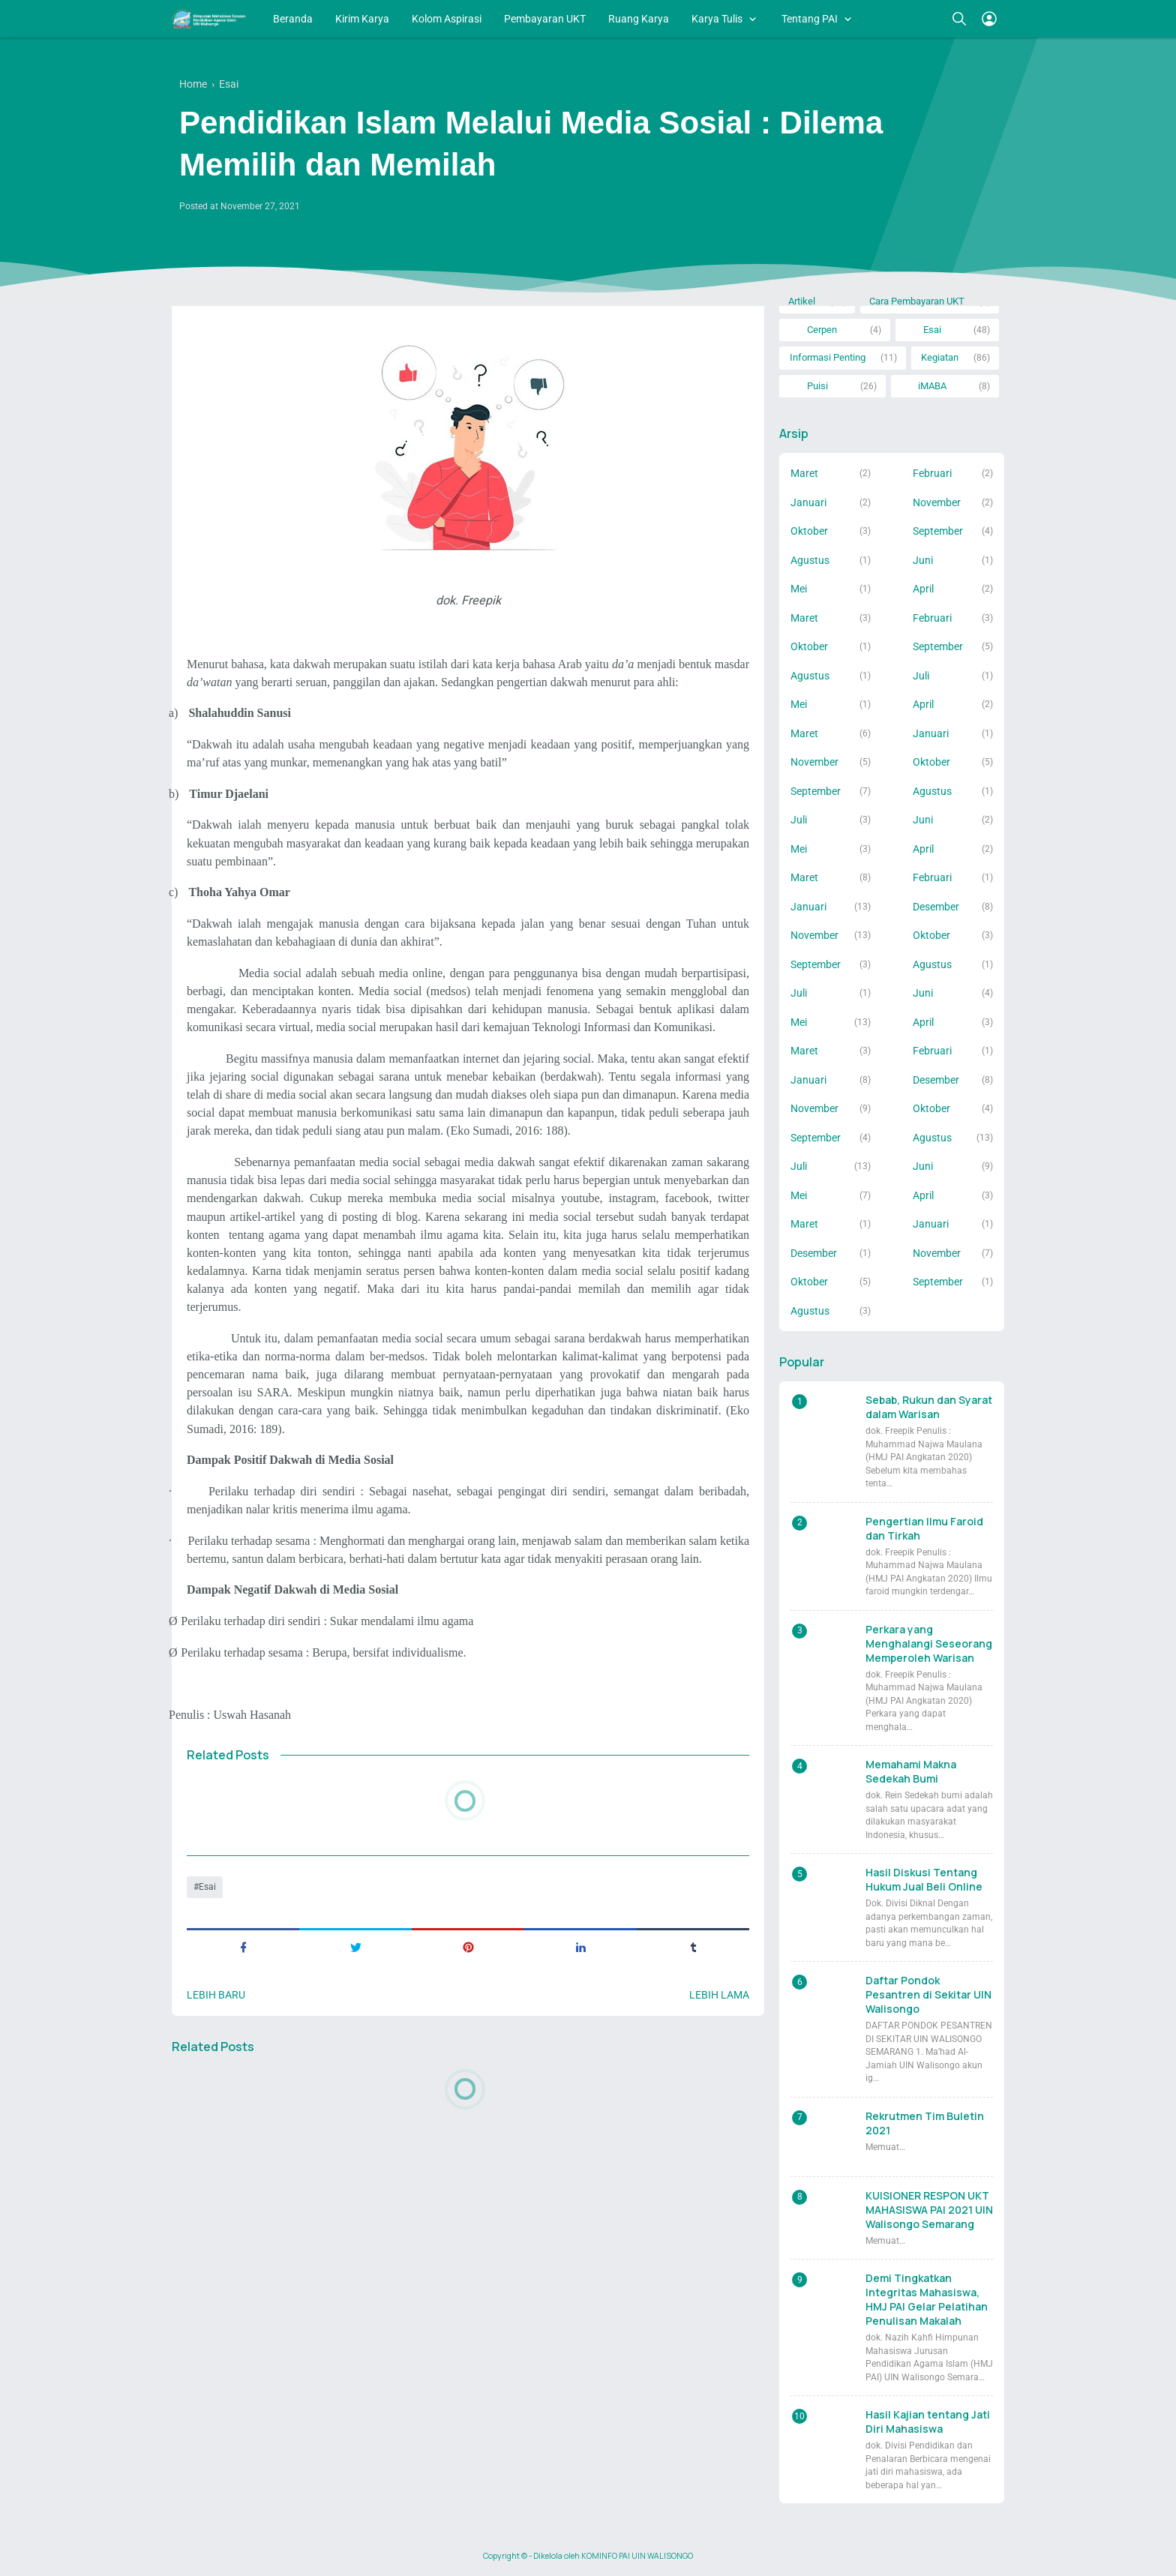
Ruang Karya (638, 19)
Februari (932, 473)
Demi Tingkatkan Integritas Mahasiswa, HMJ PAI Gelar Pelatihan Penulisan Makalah (927, 2299)
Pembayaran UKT (545, 19)
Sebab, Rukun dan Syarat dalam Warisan (929, 1407)
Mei (798, 589)
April (923, 589)
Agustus (810, 560)
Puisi (817, 385)
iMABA (932, 385)
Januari (808, 502)
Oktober (809, 531)
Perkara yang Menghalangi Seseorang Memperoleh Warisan (929, 1643)
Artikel (801, 301)
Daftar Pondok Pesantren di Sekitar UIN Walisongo (929, 1994)
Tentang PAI (810, 19)
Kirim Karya (362, 19)
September (938, 531)
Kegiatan (939, 357)
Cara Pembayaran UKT (916, 301)
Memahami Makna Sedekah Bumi (911, 1771)
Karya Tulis (717, 19)
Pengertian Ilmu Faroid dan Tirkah (924, 1528)
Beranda (293, 19)
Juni (923, 560)
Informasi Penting (828, 357)
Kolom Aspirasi (447, 19)
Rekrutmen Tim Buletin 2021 (925, 2123)
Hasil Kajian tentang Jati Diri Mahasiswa (928, 2421)
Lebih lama (719, 1995)
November (937, 502)
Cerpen (822, 329)
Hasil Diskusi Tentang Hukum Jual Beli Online (924, 1879)
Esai (207, 1887)
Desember (936, 907)
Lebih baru (216, 1995)
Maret (804, 473)
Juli (921, 676)
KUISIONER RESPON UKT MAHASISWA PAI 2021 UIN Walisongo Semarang (929, 2209)
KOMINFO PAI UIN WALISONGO (637, 2556)
